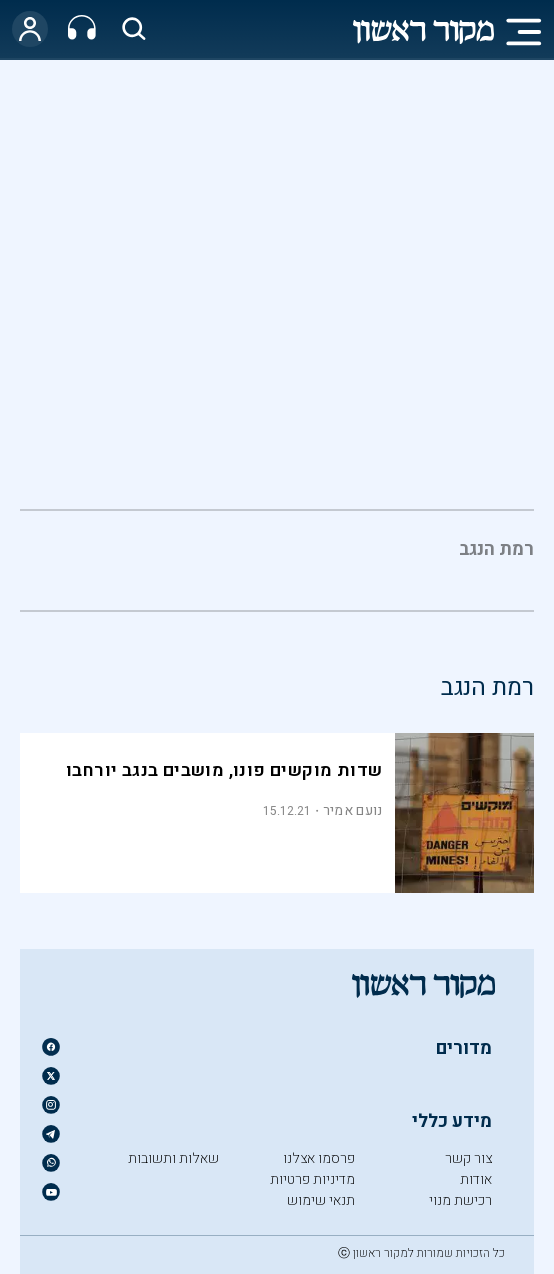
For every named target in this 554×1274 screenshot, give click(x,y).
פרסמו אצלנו (319, 1158)
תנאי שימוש (321, 1200)
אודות (476, 1179)
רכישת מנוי (460, 1200)
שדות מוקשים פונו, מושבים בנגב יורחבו (224, 770)
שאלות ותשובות (173, 1158)
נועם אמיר (353, 810)
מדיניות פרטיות (312, 1179)
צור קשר (468, 1158)
